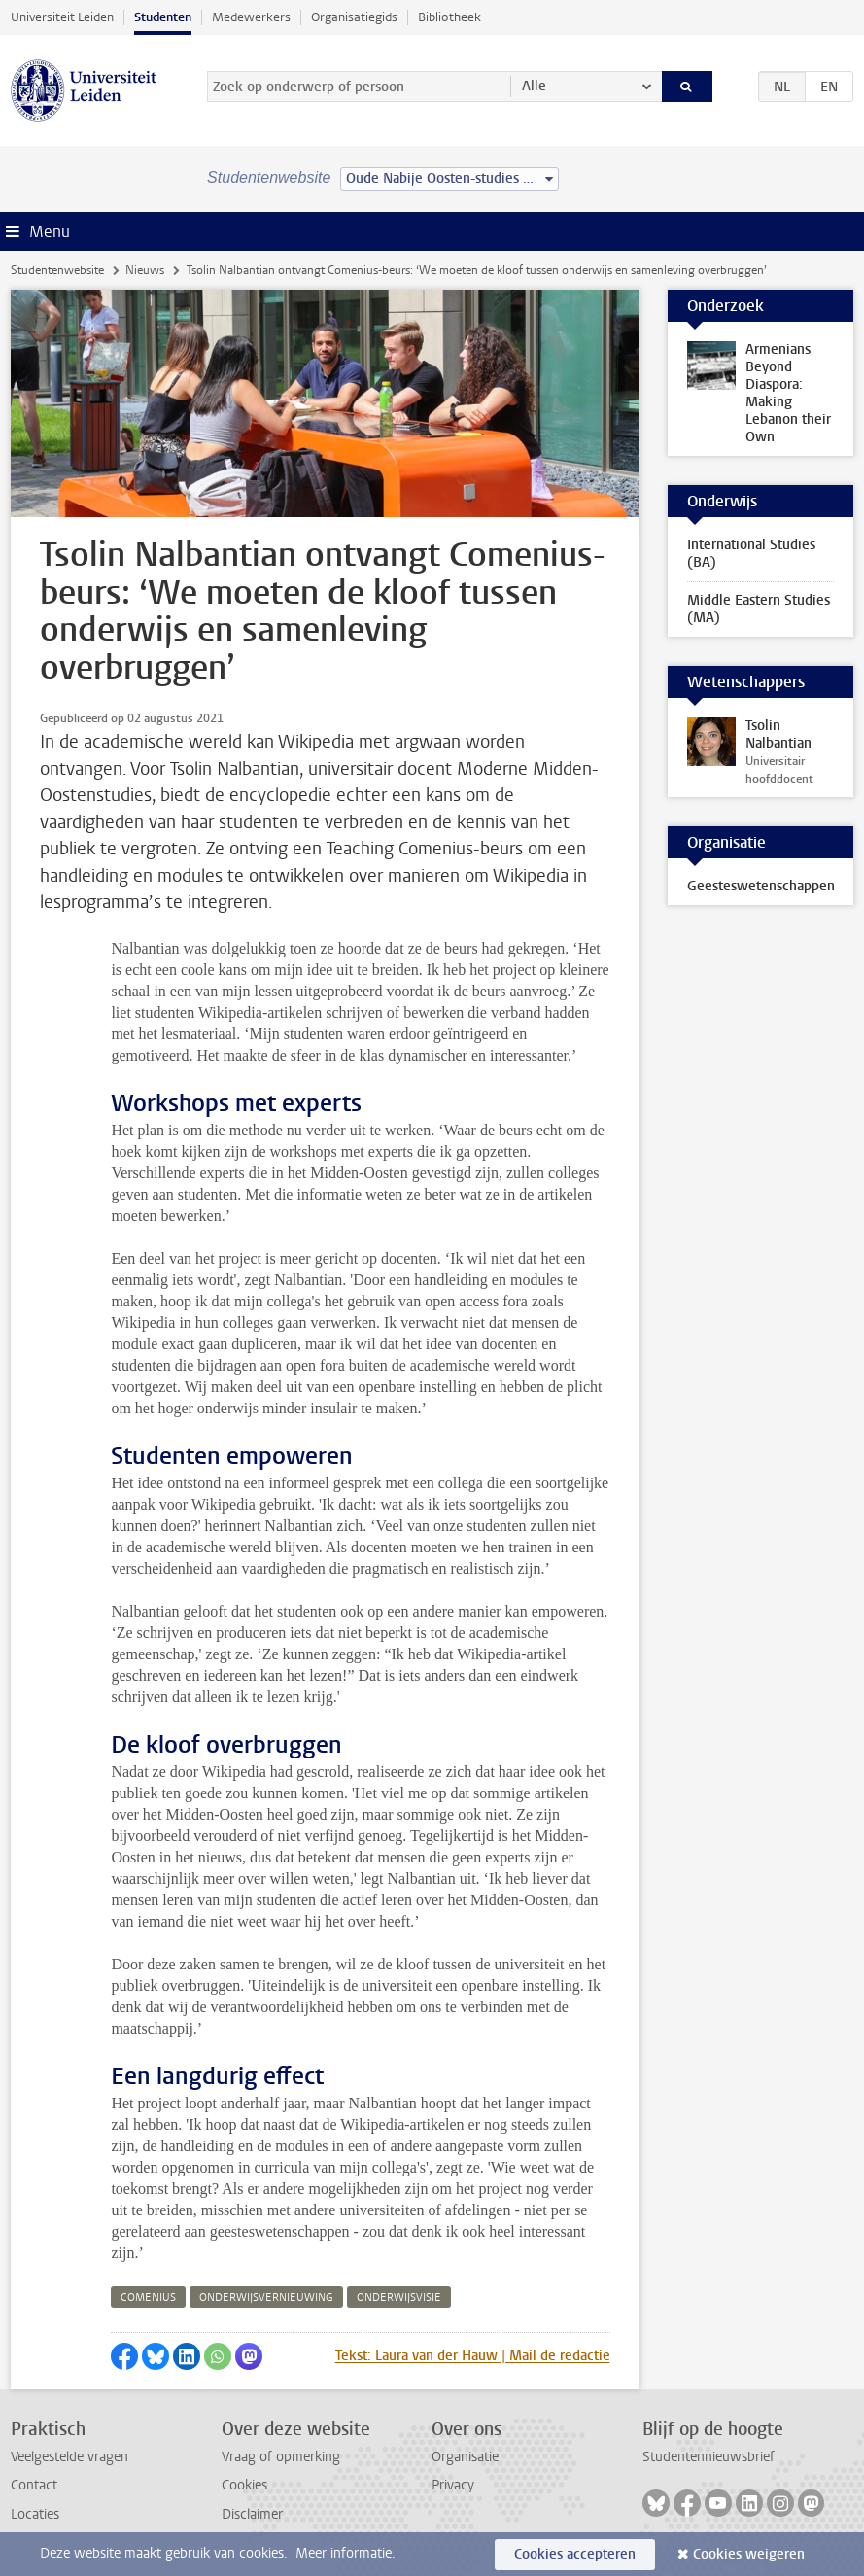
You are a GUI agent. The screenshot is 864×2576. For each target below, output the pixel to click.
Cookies (244, 2485)
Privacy (453, 2485)
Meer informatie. (345, 2553)
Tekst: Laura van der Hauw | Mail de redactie (472, 2356)
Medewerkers (251, 17)
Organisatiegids (354, 17)
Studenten (162, 17)
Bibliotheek (449, 17)
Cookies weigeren (749, 2554)
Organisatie (465, 2457)
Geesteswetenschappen (761, 886)
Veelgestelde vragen (69, 2457)
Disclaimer (252, 2514)
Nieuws (144, 270)
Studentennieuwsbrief (708, 2457)
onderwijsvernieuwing (266, 2297)
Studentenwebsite (57, 270)
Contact (34, 2485)
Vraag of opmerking (281, 2457)
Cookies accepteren (575, 2554)
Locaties (35, 2514)
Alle (534, 86)
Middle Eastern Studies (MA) (758, 609)
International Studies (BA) (751, 554)
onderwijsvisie (399, 2297)
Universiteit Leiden (62, 17)
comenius (148, 2297)
